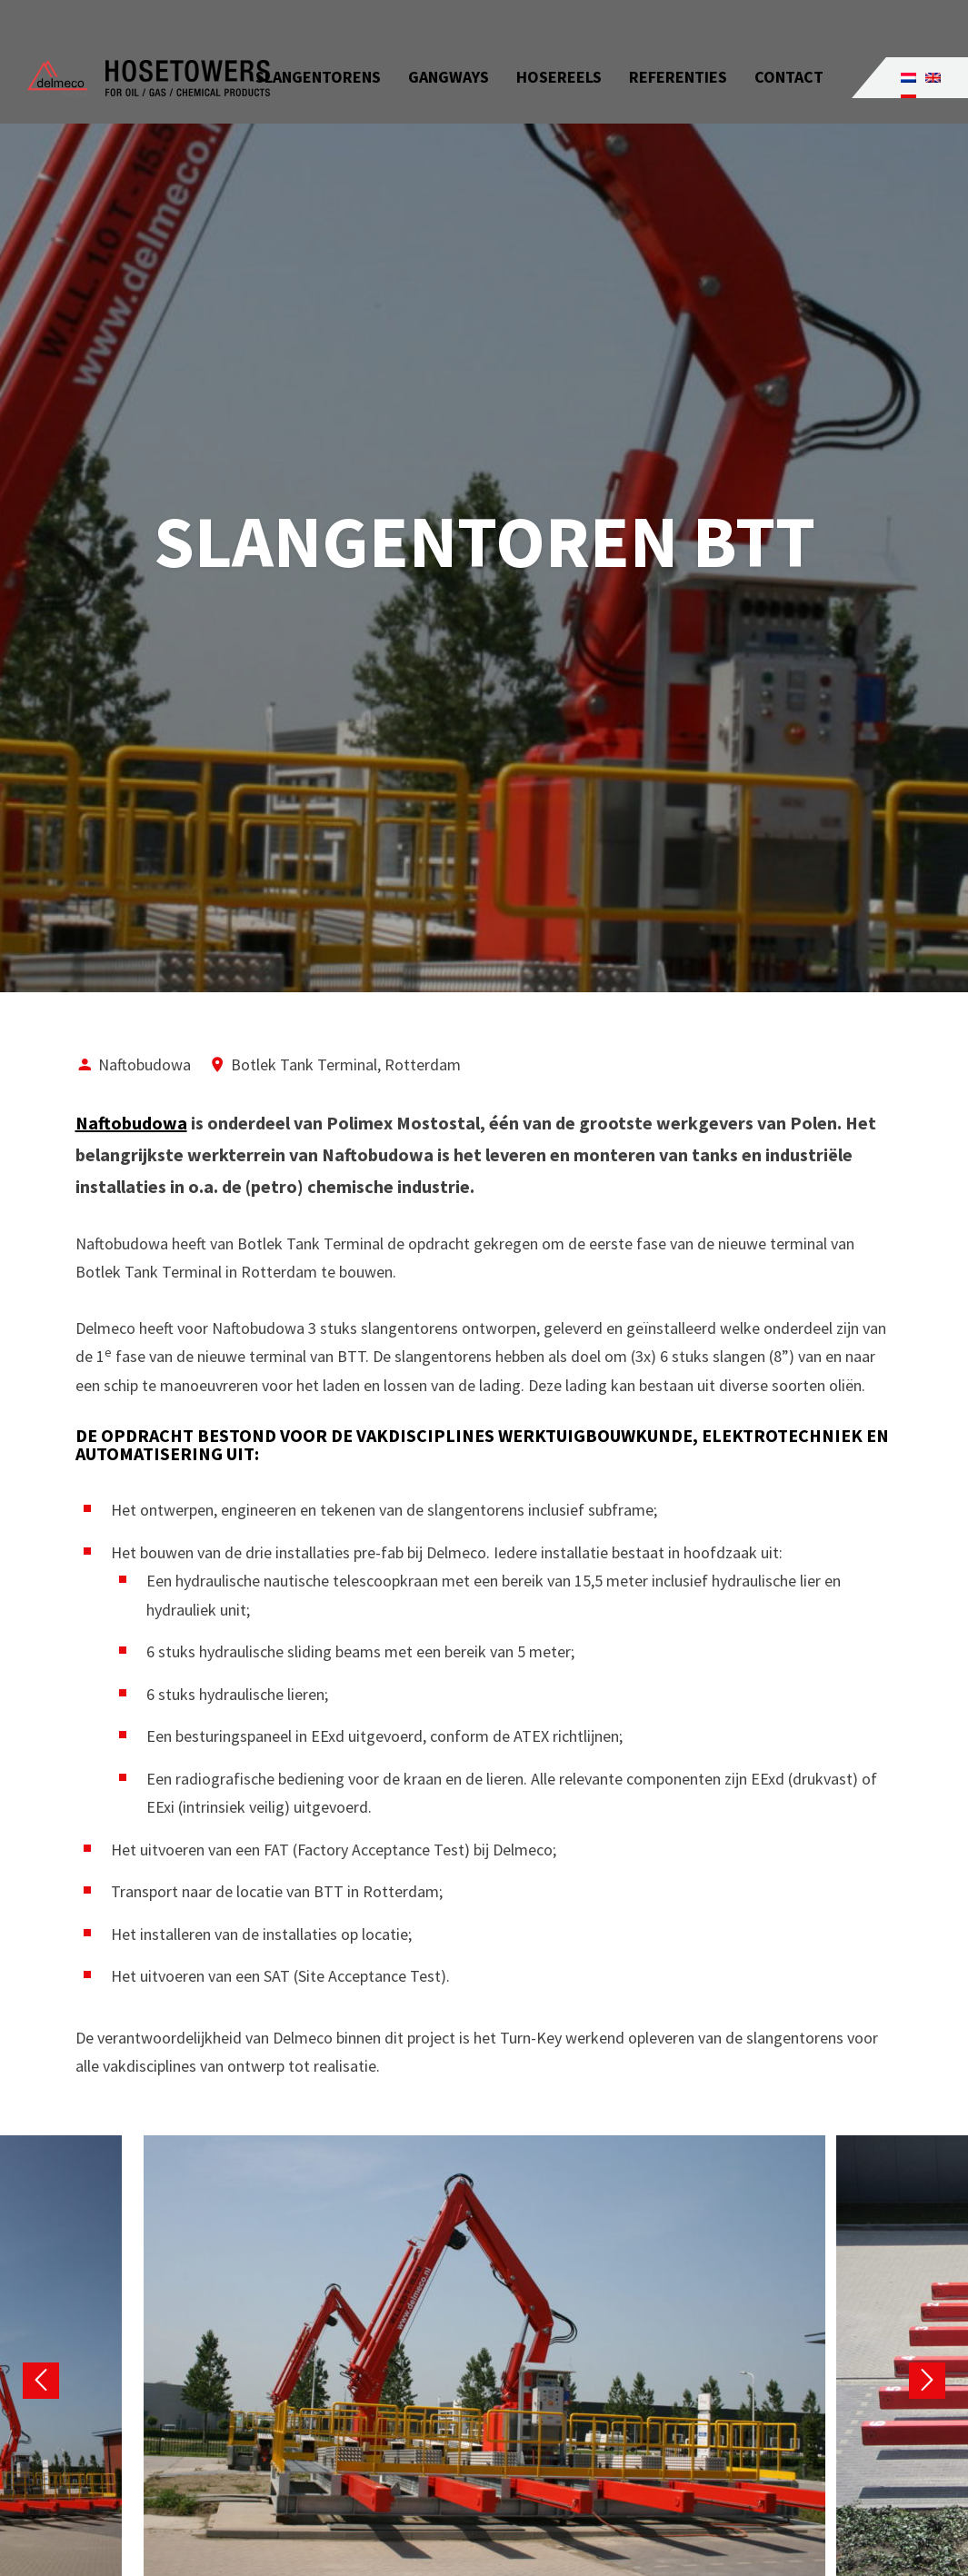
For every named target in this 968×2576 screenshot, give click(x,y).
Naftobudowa (131, 1122)
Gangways (448, 45)
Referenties (678, 45)
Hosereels (559, 45)
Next (927, 2380)
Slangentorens (318, 45)
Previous (41, 2380)
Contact (788, 45)
